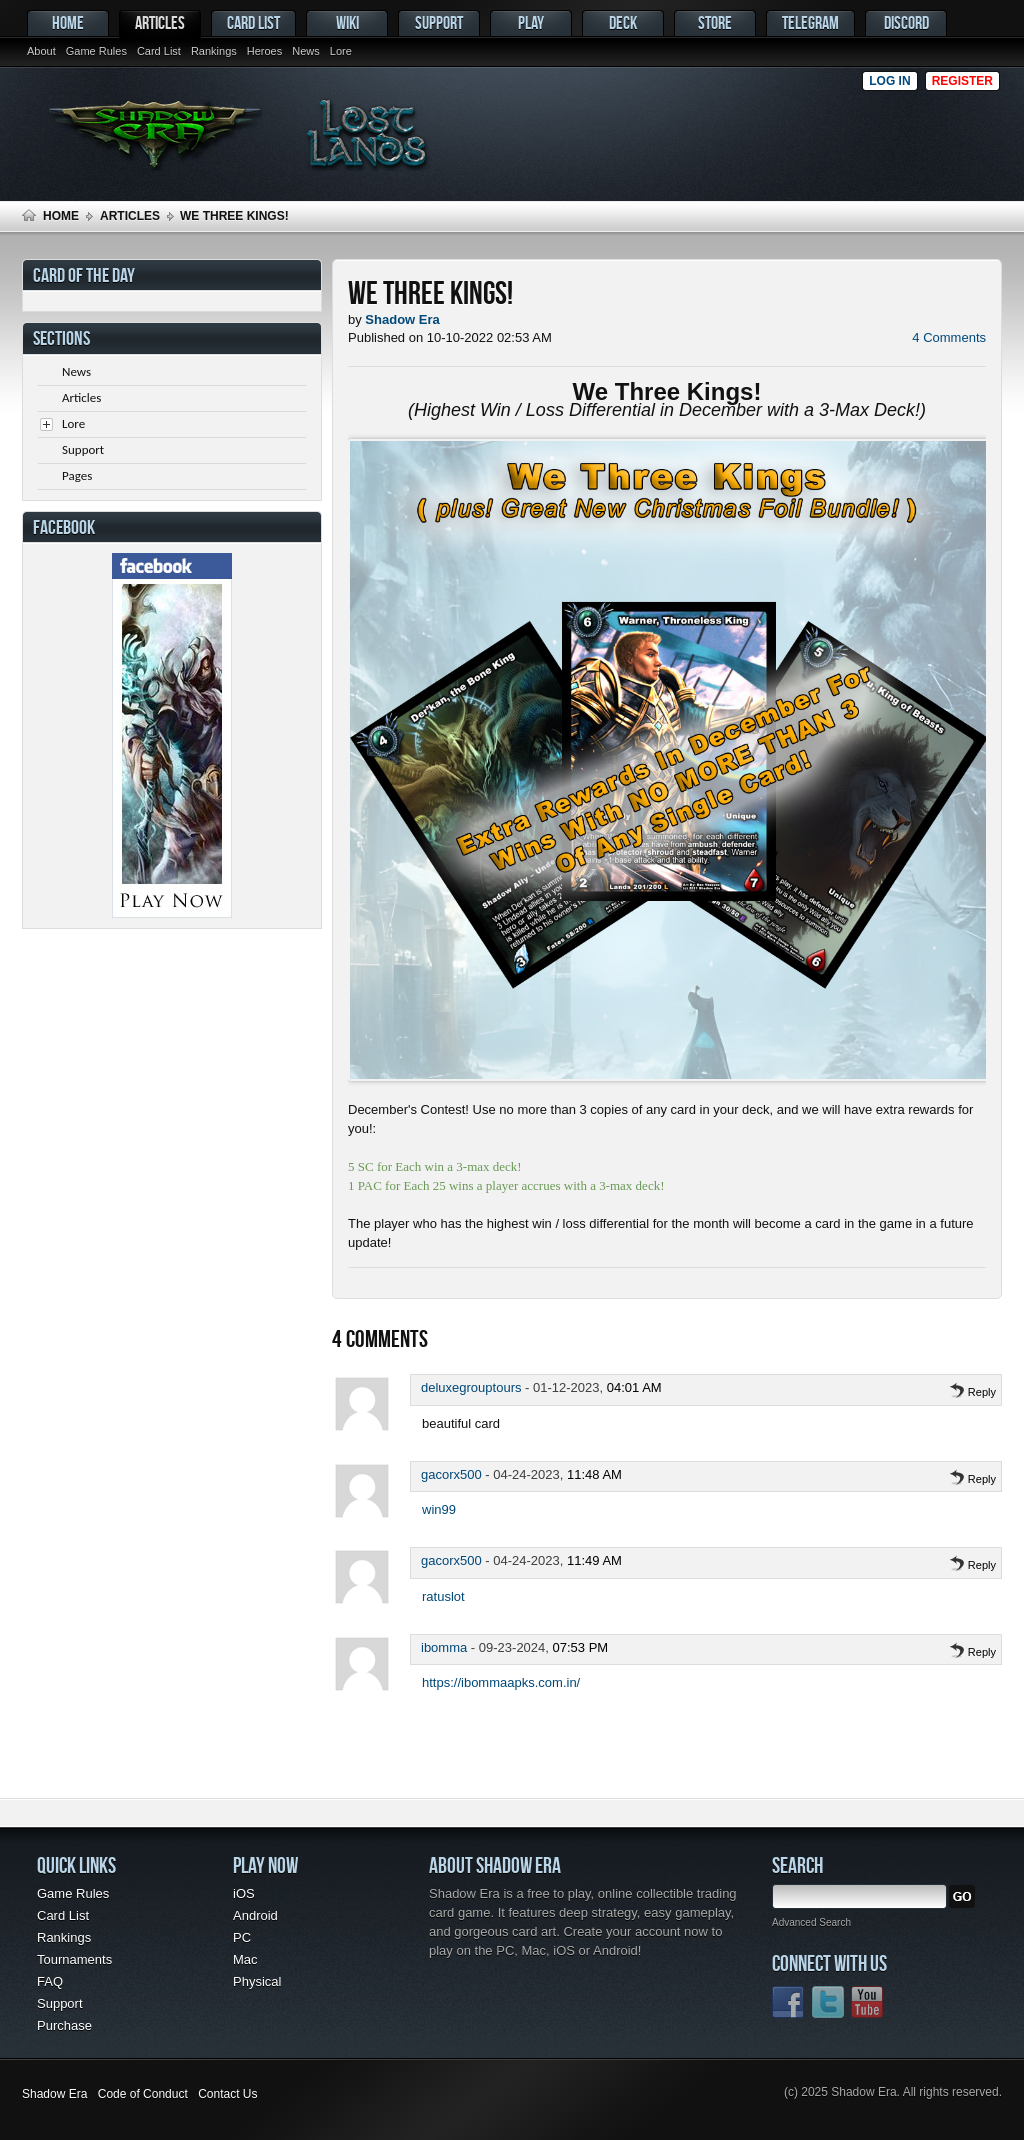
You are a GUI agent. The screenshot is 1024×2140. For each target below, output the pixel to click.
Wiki (347, 22)
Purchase (64, 2025)
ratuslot (443, 1596)
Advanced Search (811, 1922)
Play (531, 22)
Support (439, 22)
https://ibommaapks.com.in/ (501, 1682)
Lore (341, 51)
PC (242, 1937)
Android (255, 1915)
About (41, 51)
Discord (906, 22)
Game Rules (96, 51)
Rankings (214, 51)
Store (715, 22)
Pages (77, 475)
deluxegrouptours (471, 1387)
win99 (439, 1509)
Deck (623, 22)
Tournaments (74, 1959)
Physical (257, 1981)
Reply (972, 1392)
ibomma (444, 1647)
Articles (160, 22)
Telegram (810, 22)
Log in (889, 81)
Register (962, 81)
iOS (244, 1893)
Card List (159, 51)
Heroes (264, 51)
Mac (245, 1959)
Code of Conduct (143, 2094)
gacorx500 (451, 1474)
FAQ (50, 1981)
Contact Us (227, 2094)
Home (68, 22)
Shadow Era (54, 2094)
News (306, 51)
